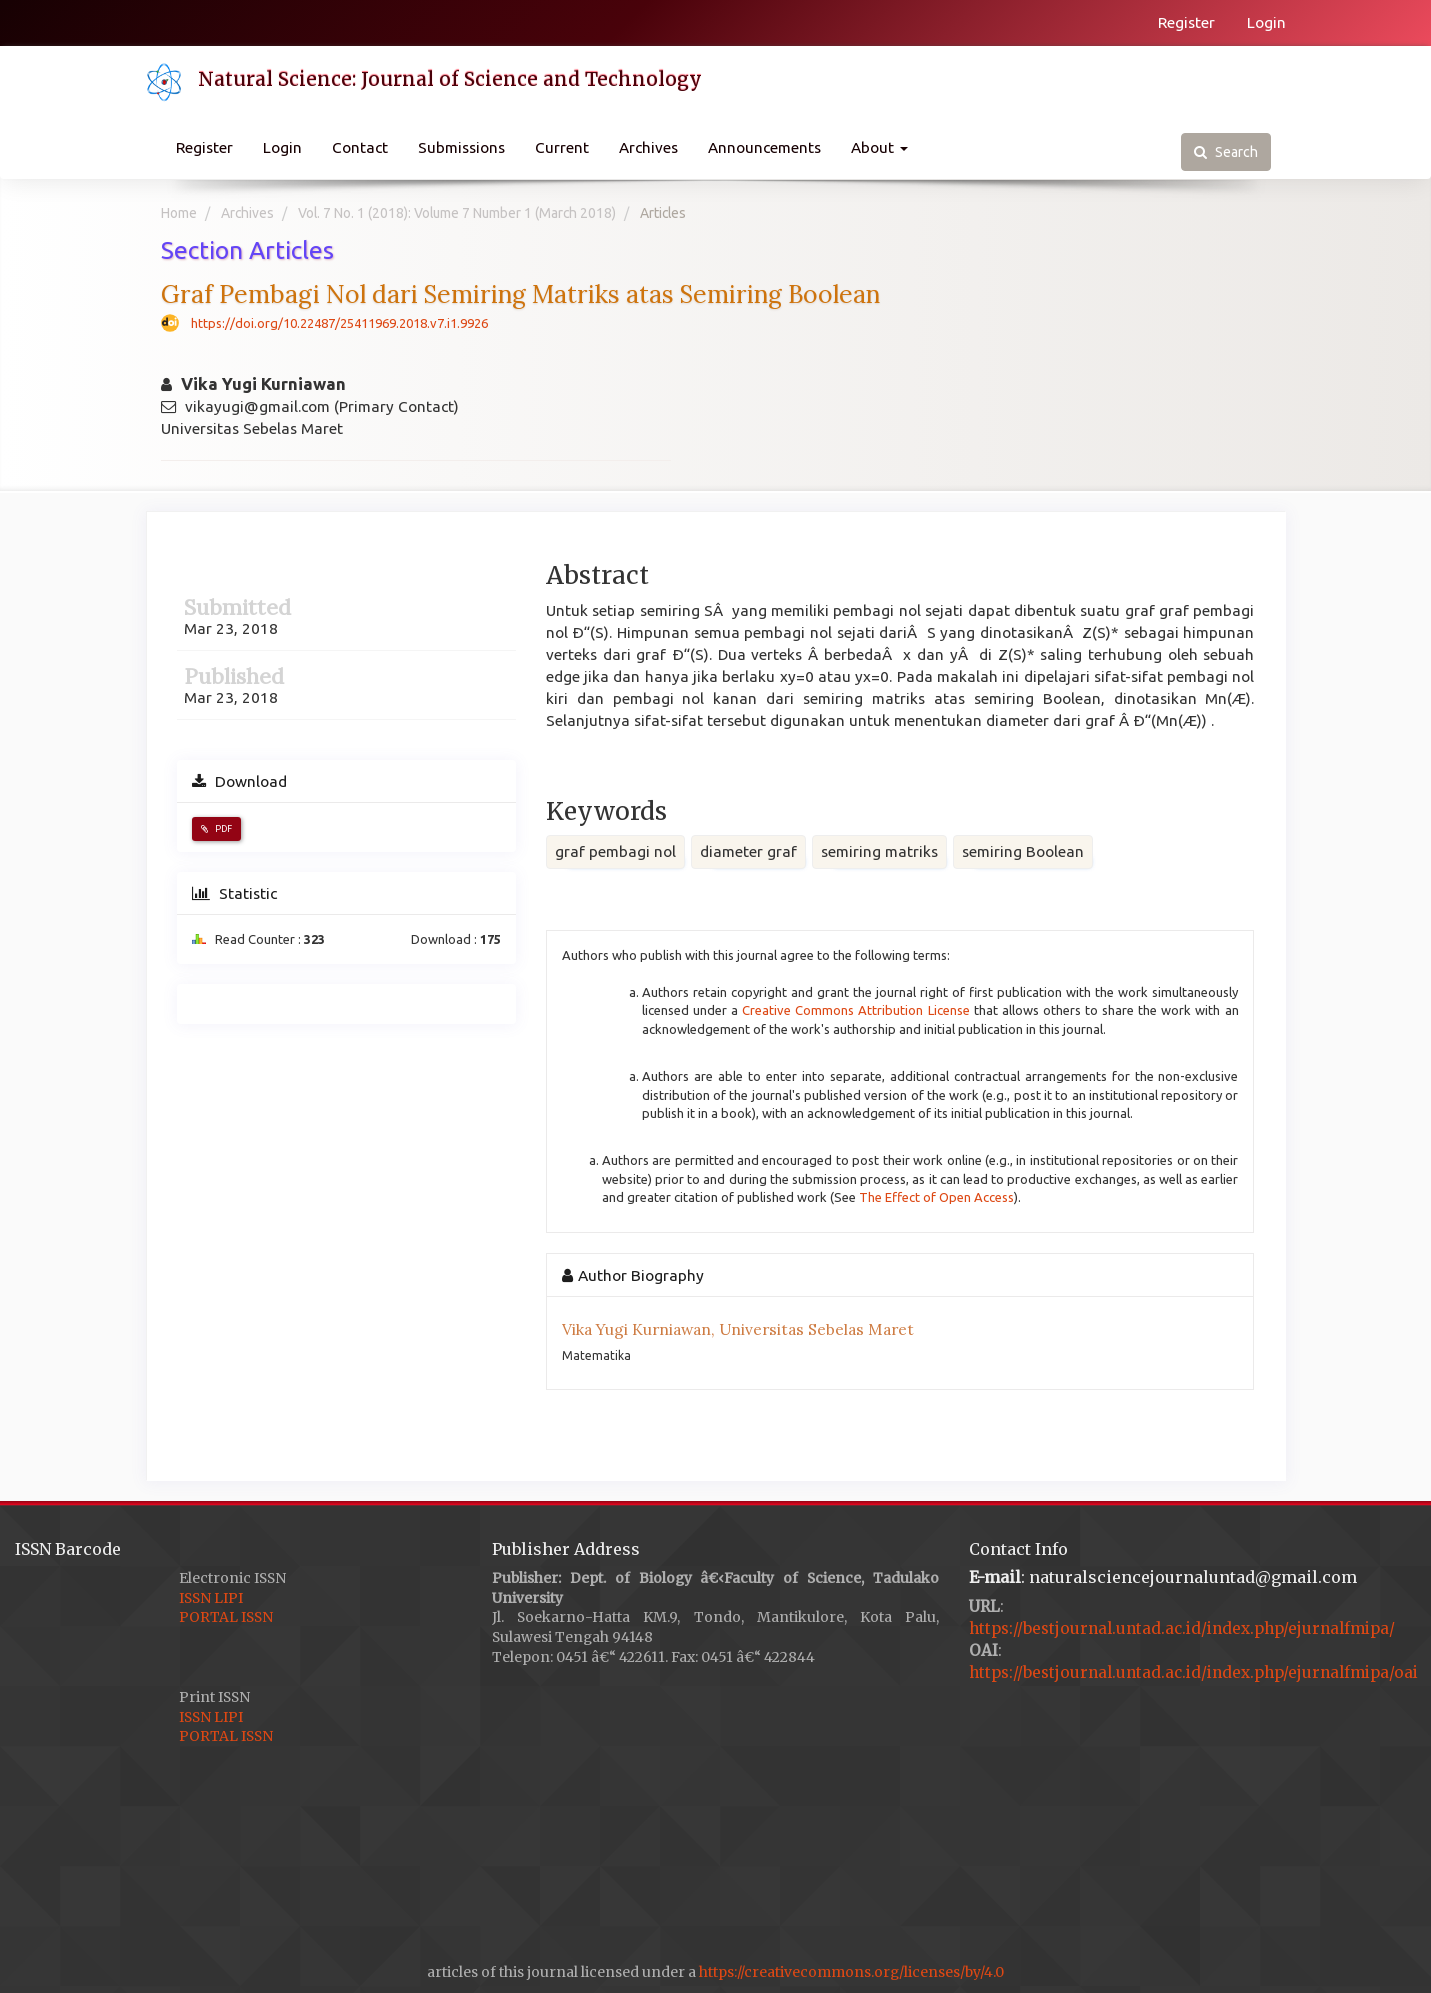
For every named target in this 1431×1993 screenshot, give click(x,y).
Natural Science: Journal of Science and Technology (450, 79)
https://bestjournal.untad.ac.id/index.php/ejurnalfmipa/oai (1193, 1672)
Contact (360, 147)
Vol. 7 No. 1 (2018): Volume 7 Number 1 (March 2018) (457, 213)
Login (1266, 22)
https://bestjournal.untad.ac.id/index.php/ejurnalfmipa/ (1182, 1628)
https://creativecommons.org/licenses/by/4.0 (851, 1972)
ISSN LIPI (211, 1598)
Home (179, 213)
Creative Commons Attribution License (855, 1010)
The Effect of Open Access (936, 1197)
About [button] (879, 147)
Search (1226, 152)
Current (562, 147)
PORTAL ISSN (226, 1617)
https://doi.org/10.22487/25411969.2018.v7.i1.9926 (339, 323)
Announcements (764, 147)
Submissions (461, 147)
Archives (648, 147)
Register (1186, 22)
